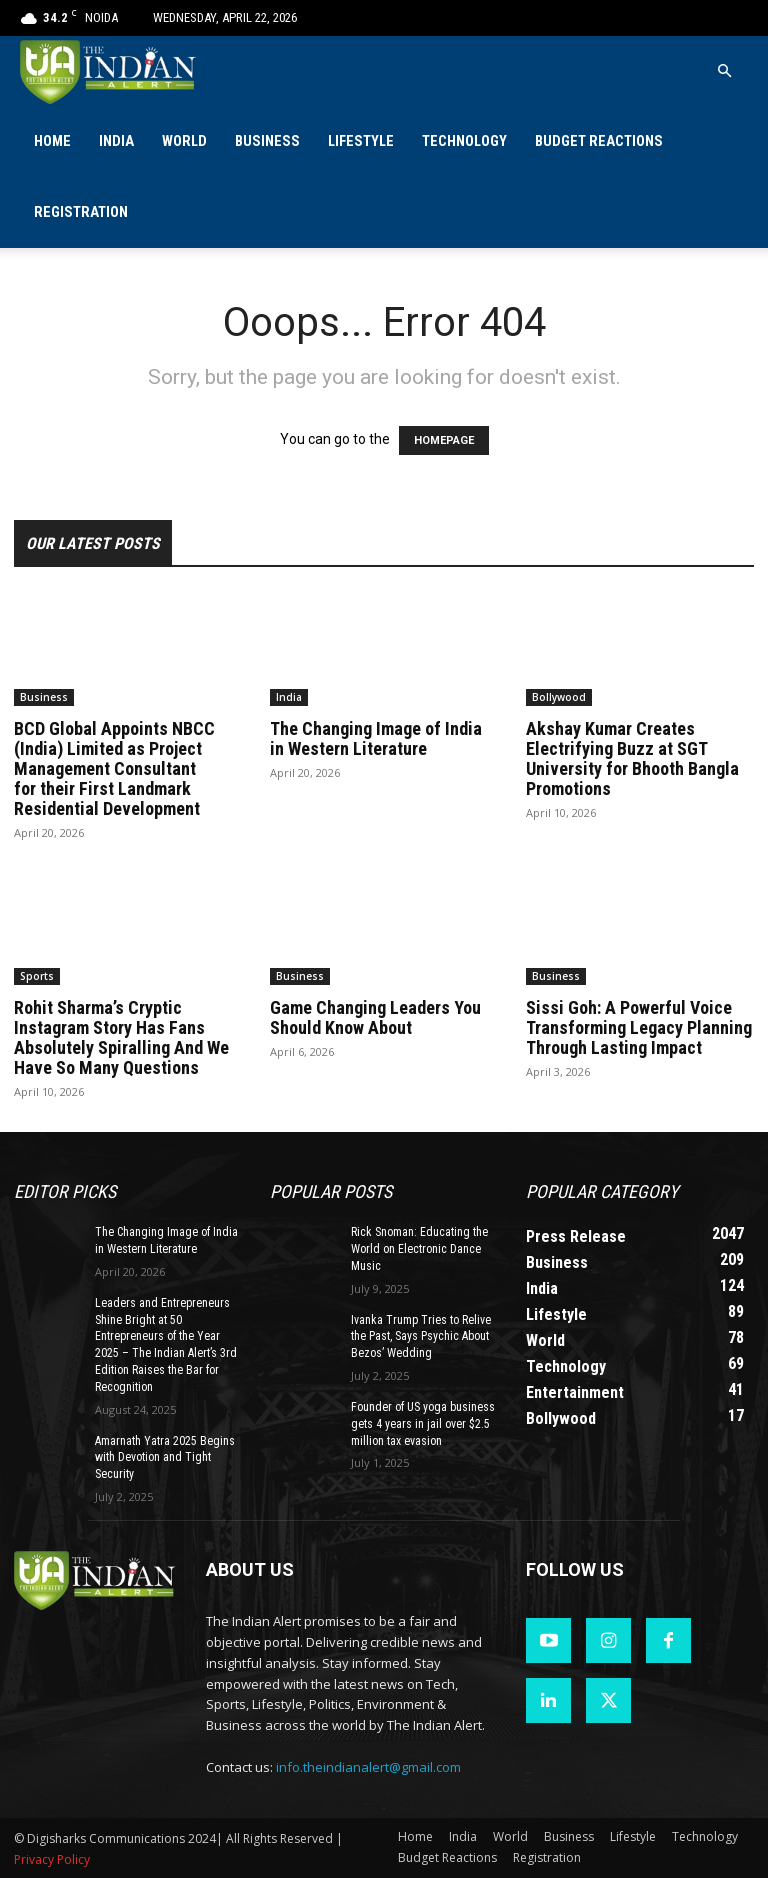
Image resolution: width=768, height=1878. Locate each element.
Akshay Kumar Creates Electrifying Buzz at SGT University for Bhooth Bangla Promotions (632, 758)
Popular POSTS (331, 1191)
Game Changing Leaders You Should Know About (375, 1017)
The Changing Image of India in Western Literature (376, 738)
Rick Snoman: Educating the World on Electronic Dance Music (419, 1249)
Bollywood (559, 697)
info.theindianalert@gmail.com (368, 1767)
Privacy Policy (52, 1859)
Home (52, 141)
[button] (724, 71)
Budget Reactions (599, 141)
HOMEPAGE (444, 440)
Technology (464, 141)
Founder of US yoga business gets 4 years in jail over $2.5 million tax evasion (423, 1424)
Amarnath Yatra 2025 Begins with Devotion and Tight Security (165, 1458)
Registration (81, 212)
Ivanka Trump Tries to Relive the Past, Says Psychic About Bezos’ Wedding (421, 1337)
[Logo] (109, 71)
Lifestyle (361, 141)
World (184, 141)
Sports (37, 976)
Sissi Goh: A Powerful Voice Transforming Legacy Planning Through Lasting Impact (639, 1027)
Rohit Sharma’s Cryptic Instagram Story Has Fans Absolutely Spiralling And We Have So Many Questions (121, 1037)
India (116, 141)
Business (267, 141)
